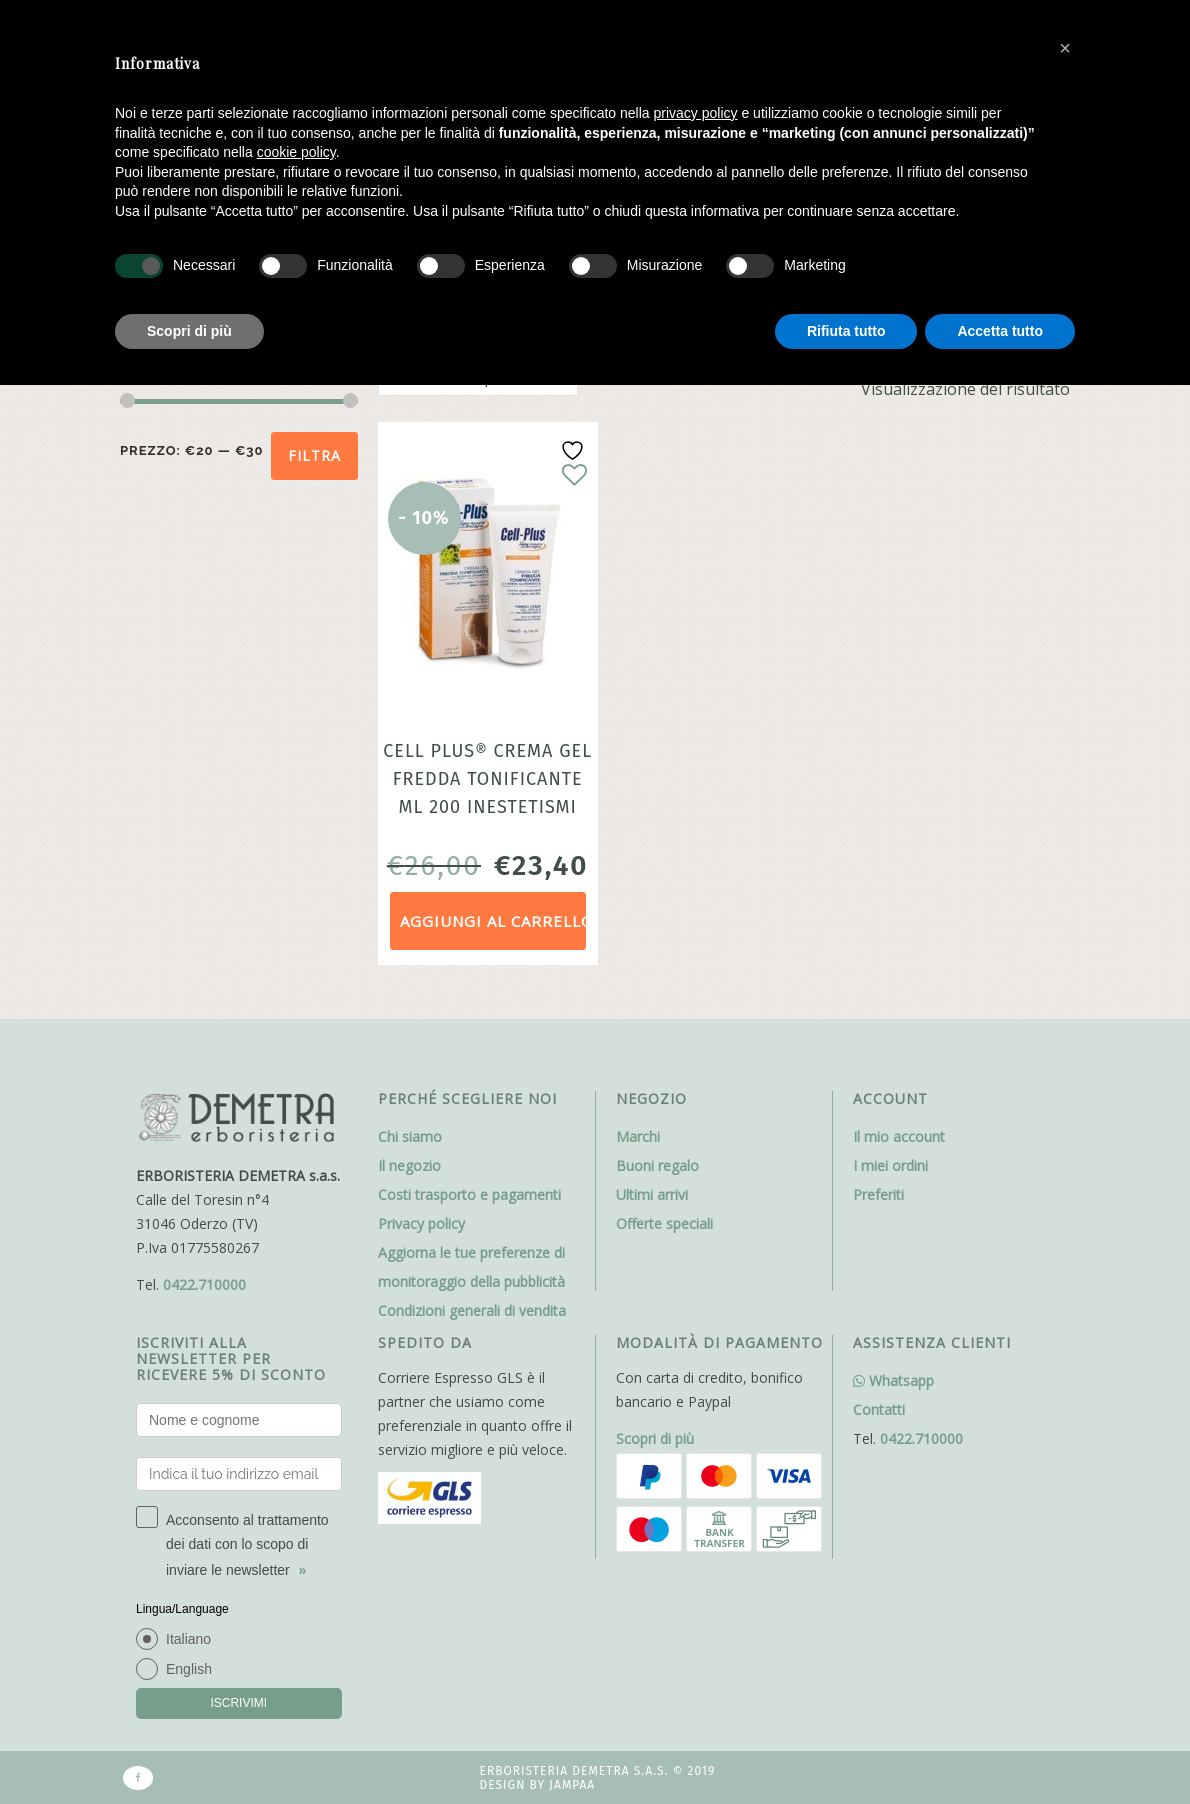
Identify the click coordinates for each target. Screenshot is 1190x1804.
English (189, 1669)
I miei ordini (890, 1165)
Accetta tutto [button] (1000, 331)
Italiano (188, 1639)
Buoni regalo (657, 1165)
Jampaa (572, 1785)
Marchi (638, 1136)
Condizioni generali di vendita (472, 1310)
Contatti (879, 1409)
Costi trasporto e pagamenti (469, 1194)
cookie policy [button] (296, 152)
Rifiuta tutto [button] (846, 331)
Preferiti (878, 1194)
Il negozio (409, 1165)
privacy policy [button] (696, 113)
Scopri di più (655, 1438)
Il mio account (899, 1136)
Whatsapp (893, 1380)
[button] (1065, 48)
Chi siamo (410, 1136)
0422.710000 (204, 1284)
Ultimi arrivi (652, 1194)
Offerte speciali (664, 1223)
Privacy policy (421, 1223)
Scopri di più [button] (189, 331)
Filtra (314, 455)
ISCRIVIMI (238, 1703)
